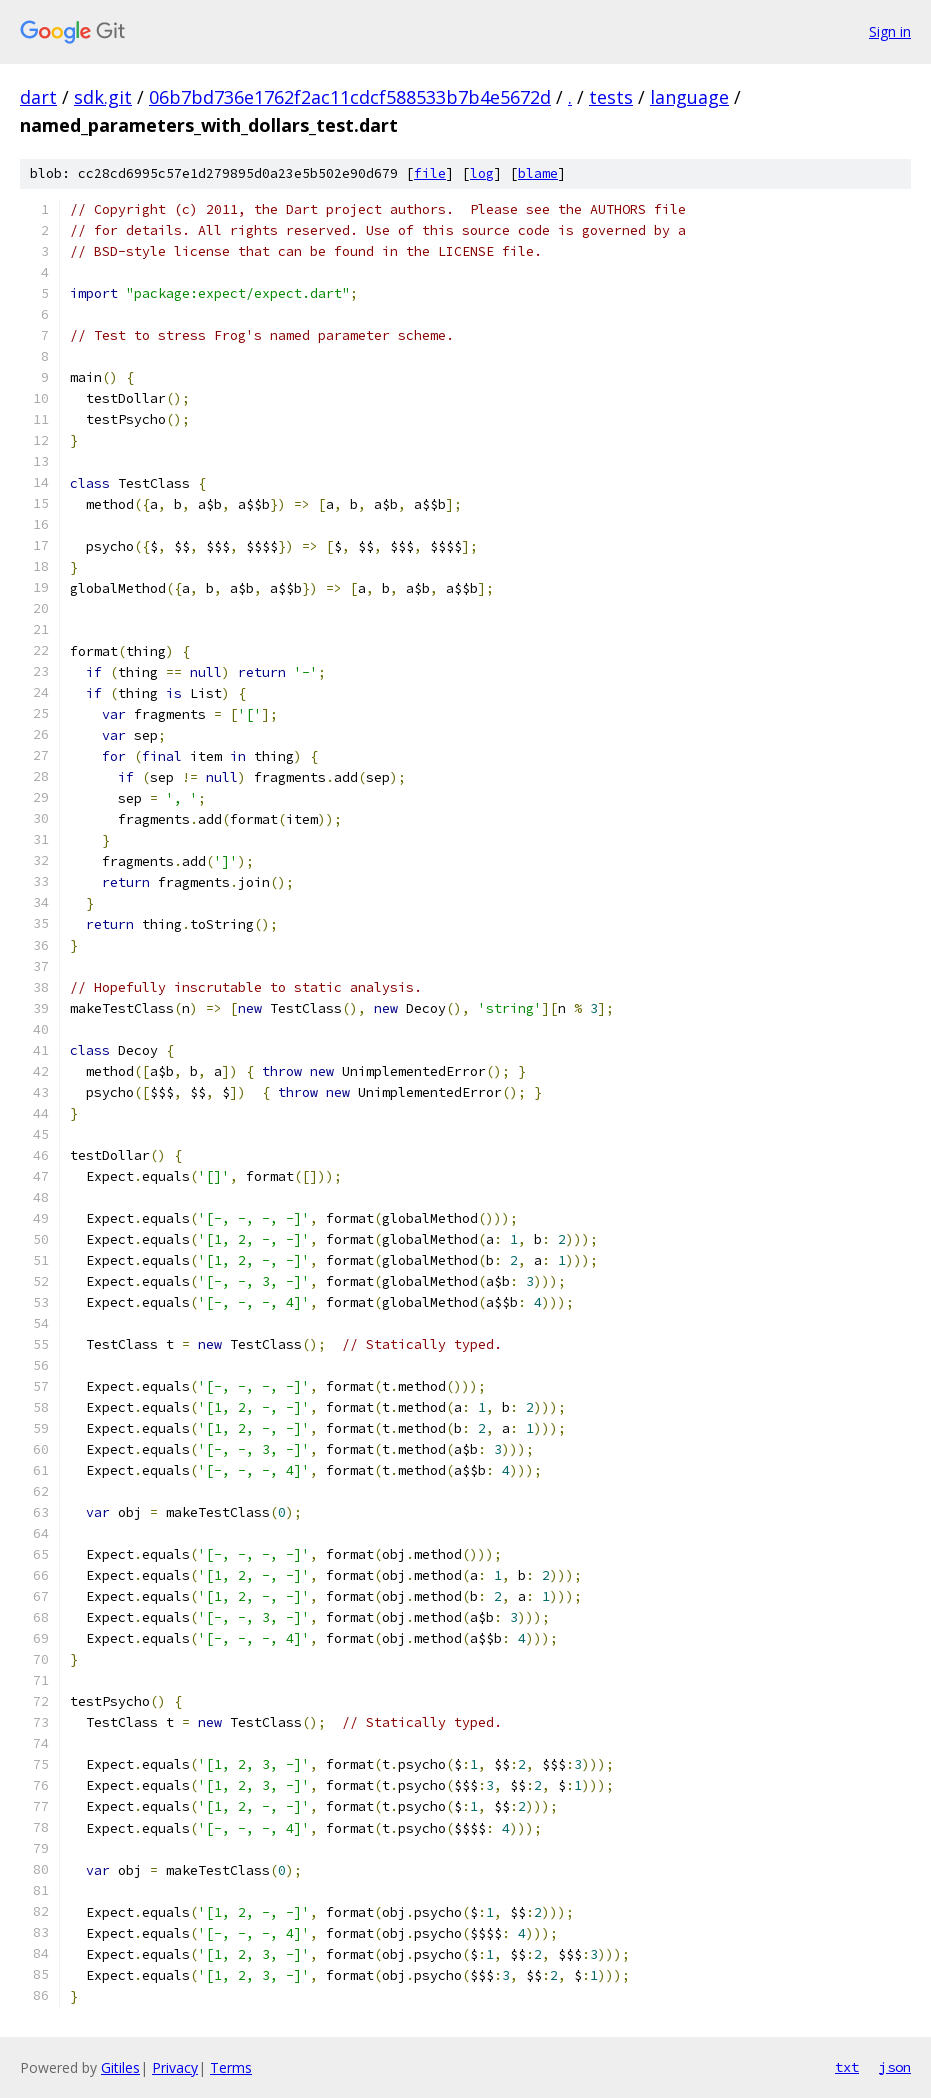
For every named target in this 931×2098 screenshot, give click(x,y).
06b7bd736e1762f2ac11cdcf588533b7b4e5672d (350, 97)
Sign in (890, 31)
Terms (231, 2067)
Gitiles (120, 2067)
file (430, 173)
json (895, 2067)
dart (38, 97)
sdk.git (103, 97)
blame (538, 173)
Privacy (175, 2067)
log (482, 173)
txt (847, 2067)
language (689, 97)
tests (611, 97)
